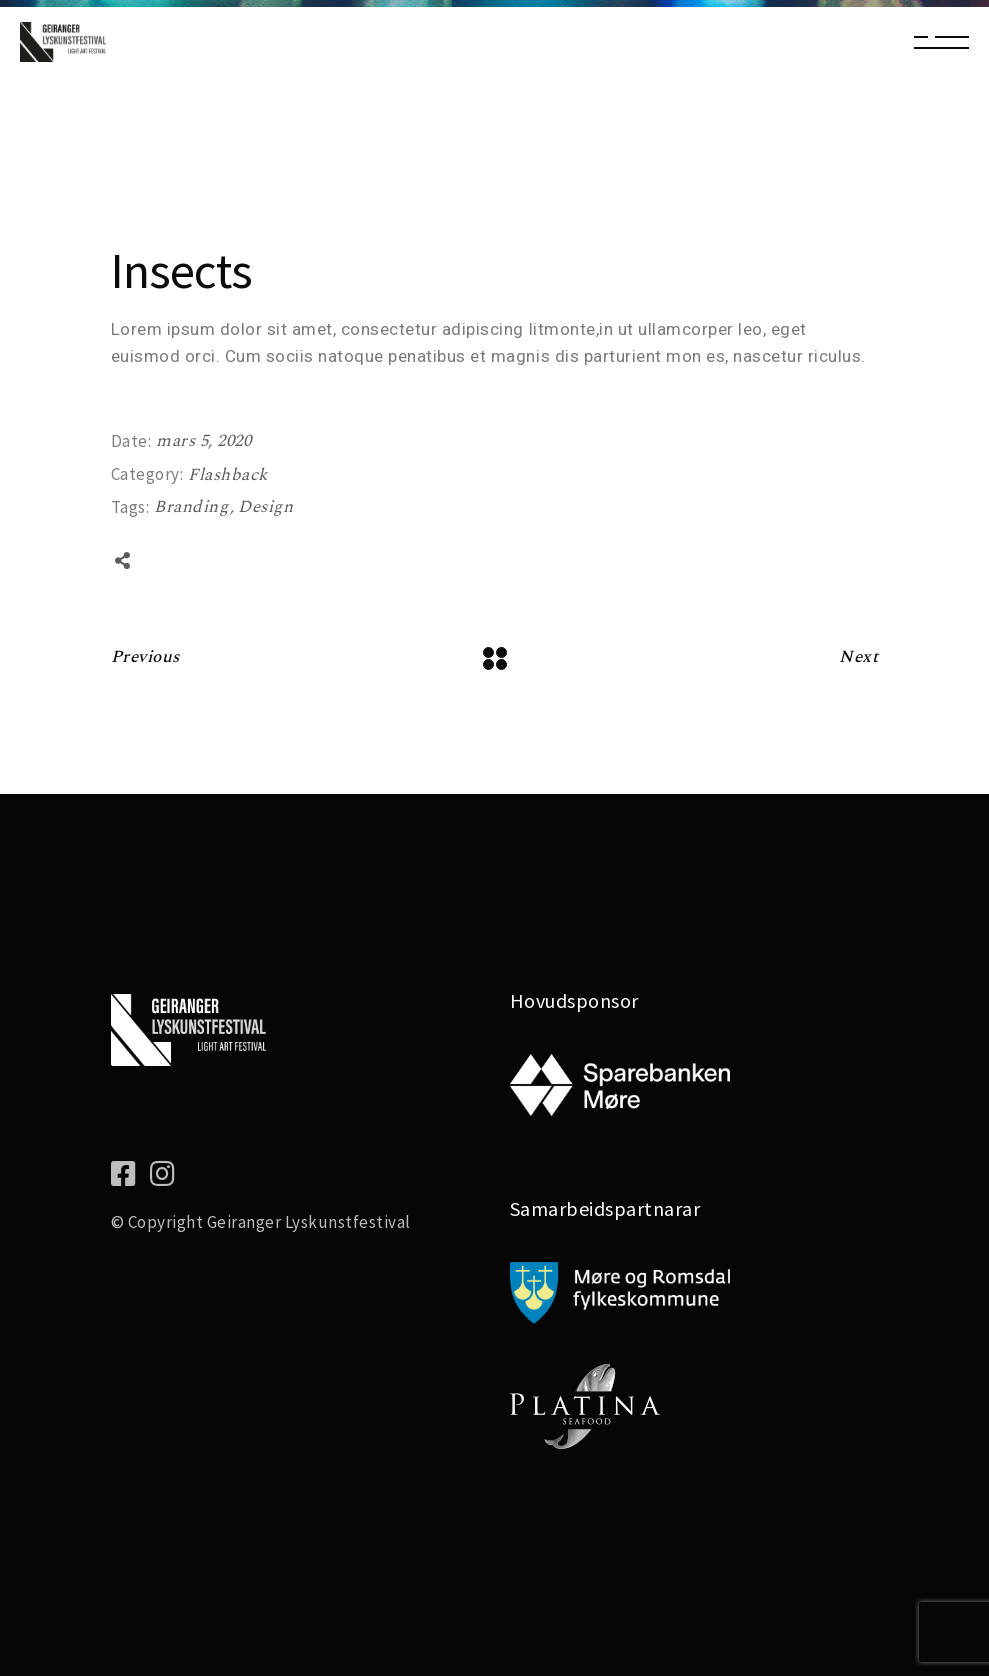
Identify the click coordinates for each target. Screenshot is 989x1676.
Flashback (228, 475)
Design (265, 507)
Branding (193, 507)
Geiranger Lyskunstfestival (309, 1222)
